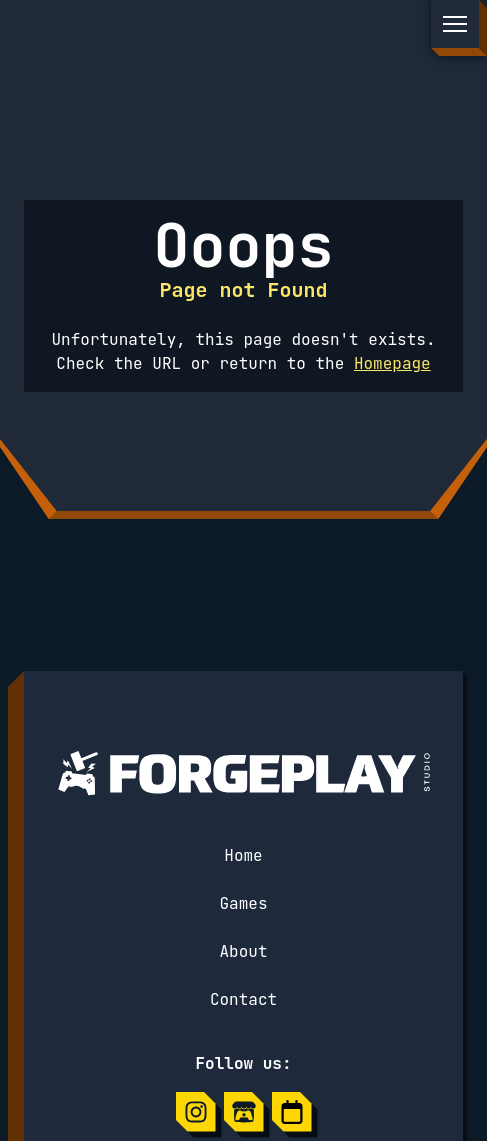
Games (243, 903)
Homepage (392, 363)
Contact (243, 999)
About (243, 951)
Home (243, 855)
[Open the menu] (455, 24)
